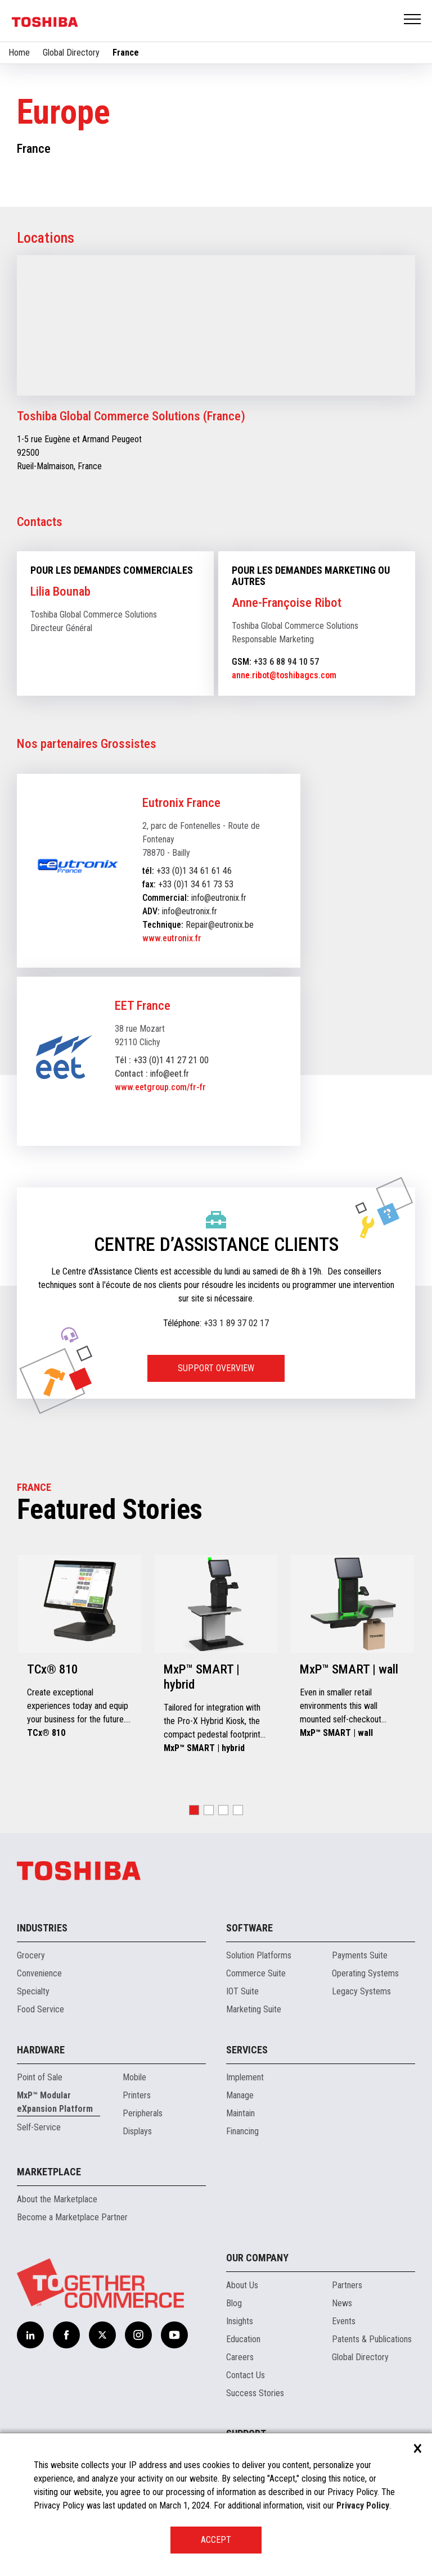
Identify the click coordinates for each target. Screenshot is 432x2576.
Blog (234, 2303)
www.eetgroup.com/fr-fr (160, 1087)
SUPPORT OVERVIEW (216, 1368)
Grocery (31, 1955)
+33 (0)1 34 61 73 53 (195, 884)
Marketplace (49, 2172)
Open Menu (412, 20)
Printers (137, 2095)
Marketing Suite (253, 2009)
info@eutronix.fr (218, 897)
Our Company (257, 2258)
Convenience (39, 1973)
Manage (240, 2095)
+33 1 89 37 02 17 (236, 1323)
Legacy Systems (361, 1991)
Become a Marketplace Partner (72, 2217)
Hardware (41, 2050)
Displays (137, 2131)
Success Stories (255, 2393)
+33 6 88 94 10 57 (286, 661)
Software (249, 1928)
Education (243, 2339)
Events (344, 2321)
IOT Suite (242, 1991)
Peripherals (143, 2113)
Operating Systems (365, 1973)
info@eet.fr (169, 1073)
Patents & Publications (372, 2339)
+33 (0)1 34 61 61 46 (194, 870)
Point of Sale (39, 2077)
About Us (242, 2285)
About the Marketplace (57, 2199)
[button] (194, 1810)
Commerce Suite (256, 1973)
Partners (347, 2285)
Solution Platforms (258, 1955)
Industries (42, 1928)
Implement (245, 2077)
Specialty (33, 1991)
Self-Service (39, 2127)
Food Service (40, 2009)
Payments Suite (360, 1955)
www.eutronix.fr (171, 938)
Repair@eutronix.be (220, 924)
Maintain (240, 2113)
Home (19, 52)
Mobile (134, 2077)
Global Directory (71, 52)
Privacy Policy (362, 2505)
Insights (239, 2321)
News (342, 2303)
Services (247, 2050)
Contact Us (245, 2375)
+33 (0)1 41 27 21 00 (171, 1060)
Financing (242, 2131)
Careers (240, 2357)
